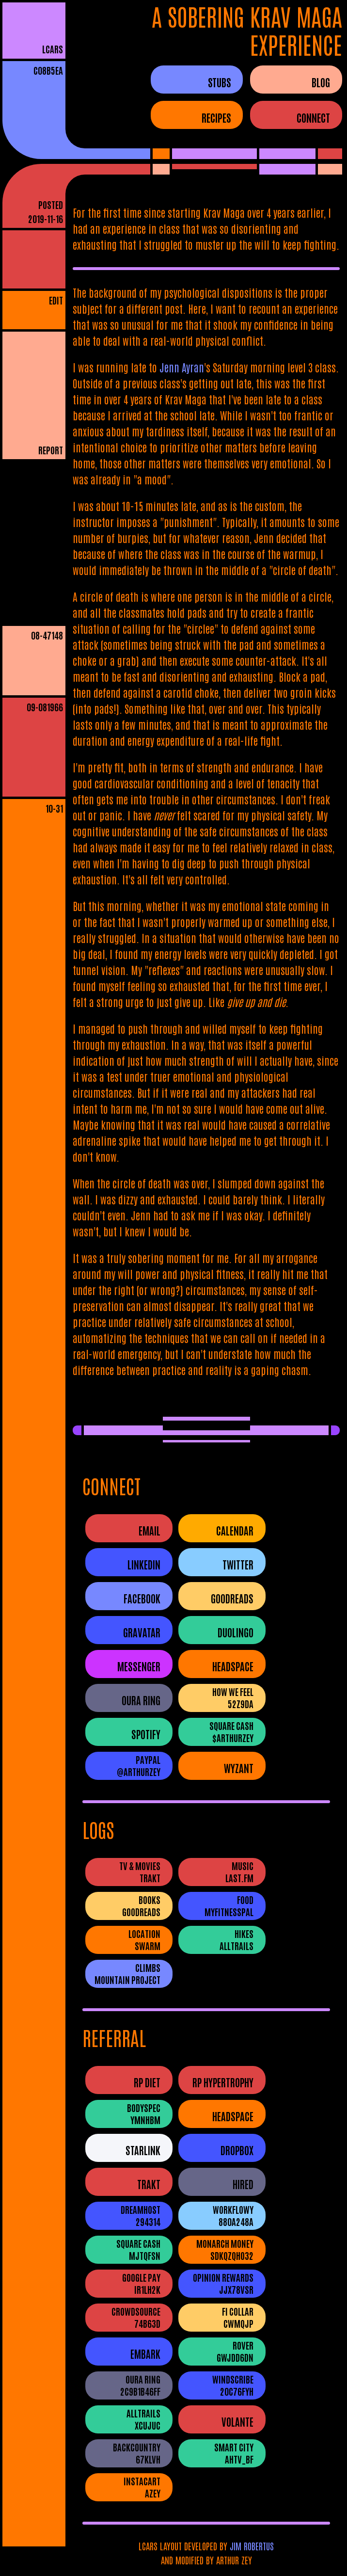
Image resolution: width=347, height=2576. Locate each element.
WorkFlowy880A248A (233, 2215)
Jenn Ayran (181, 367)
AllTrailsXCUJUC (143, 2419)
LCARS (52, 49)
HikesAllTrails (236, 1939)
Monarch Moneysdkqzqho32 (224, 2249)
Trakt (148, 2184)
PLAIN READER (40, 470)
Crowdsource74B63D (135, 2317)
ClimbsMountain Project (127, 1973)
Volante (237, 2421)
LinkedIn (143, 1564)
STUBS (219, 82)
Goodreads (232, 1598)
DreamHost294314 (140, 2215)
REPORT (50, 450)
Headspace (232, 1666)
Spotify (145, 1734)
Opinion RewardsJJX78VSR (223, 2283)
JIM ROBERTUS (252, 2546)
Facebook (142, 1598)
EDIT (56, 300)
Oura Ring (141, 1700)
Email (149, 1530)
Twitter (237, 1564)
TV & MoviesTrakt (139, 1871)
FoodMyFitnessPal (229, 1905)
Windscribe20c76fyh (232, 2385)
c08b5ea (48, 70)
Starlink (143, 2150)
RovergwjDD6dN (235, 2351)
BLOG (321, 82)
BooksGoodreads (141, 1905)
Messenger (138, 1666)
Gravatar (141, 1632)
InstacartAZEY (142, 2487)
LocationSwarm (144, 1939)
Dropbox (237, 2150)
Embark (145, 2353)
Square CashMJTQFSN (138, 2249)
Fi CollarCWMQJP (237, 2317)
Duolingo (235, 1632)
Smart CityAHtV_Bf (233, 2453)
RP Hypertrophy (222, 2082)
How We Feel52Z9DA (232, 1697)
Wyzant (238, 1768)
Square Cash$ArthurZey (231, 1731)
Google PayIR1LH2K (141, 2283)
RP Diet (147, 2082)
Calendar (234, 1530)
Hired (243, 2184)
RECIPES (216, 117)
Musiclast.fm (239, 1871)
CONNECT (313, 117)
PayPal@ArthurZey (138, 1765)
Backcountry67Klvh (136, 2453)
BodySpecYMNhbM (143, 2113)
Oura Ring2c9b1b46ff (140, 2385)
